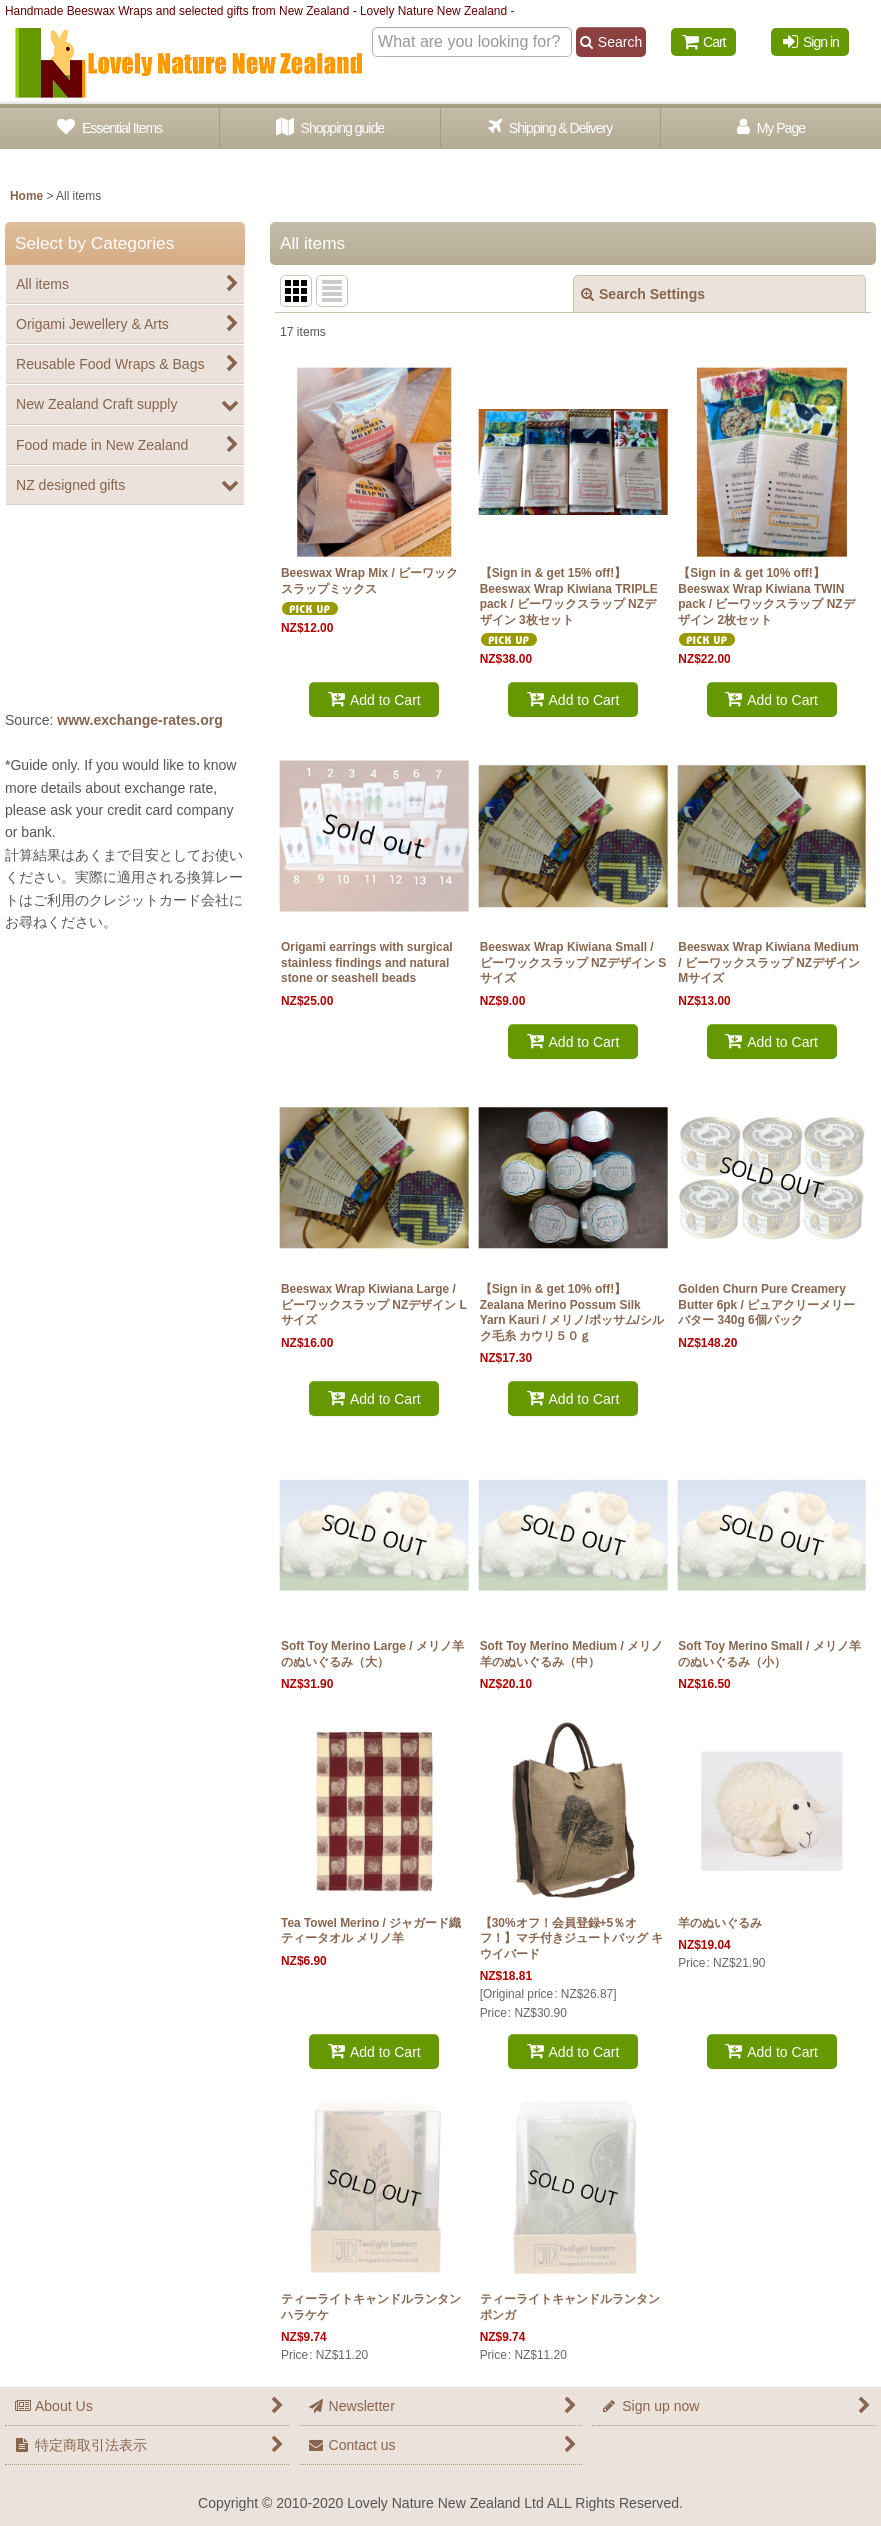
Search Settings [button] (643, 294)
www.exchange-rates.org (140, 720)
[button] (551, 128)
